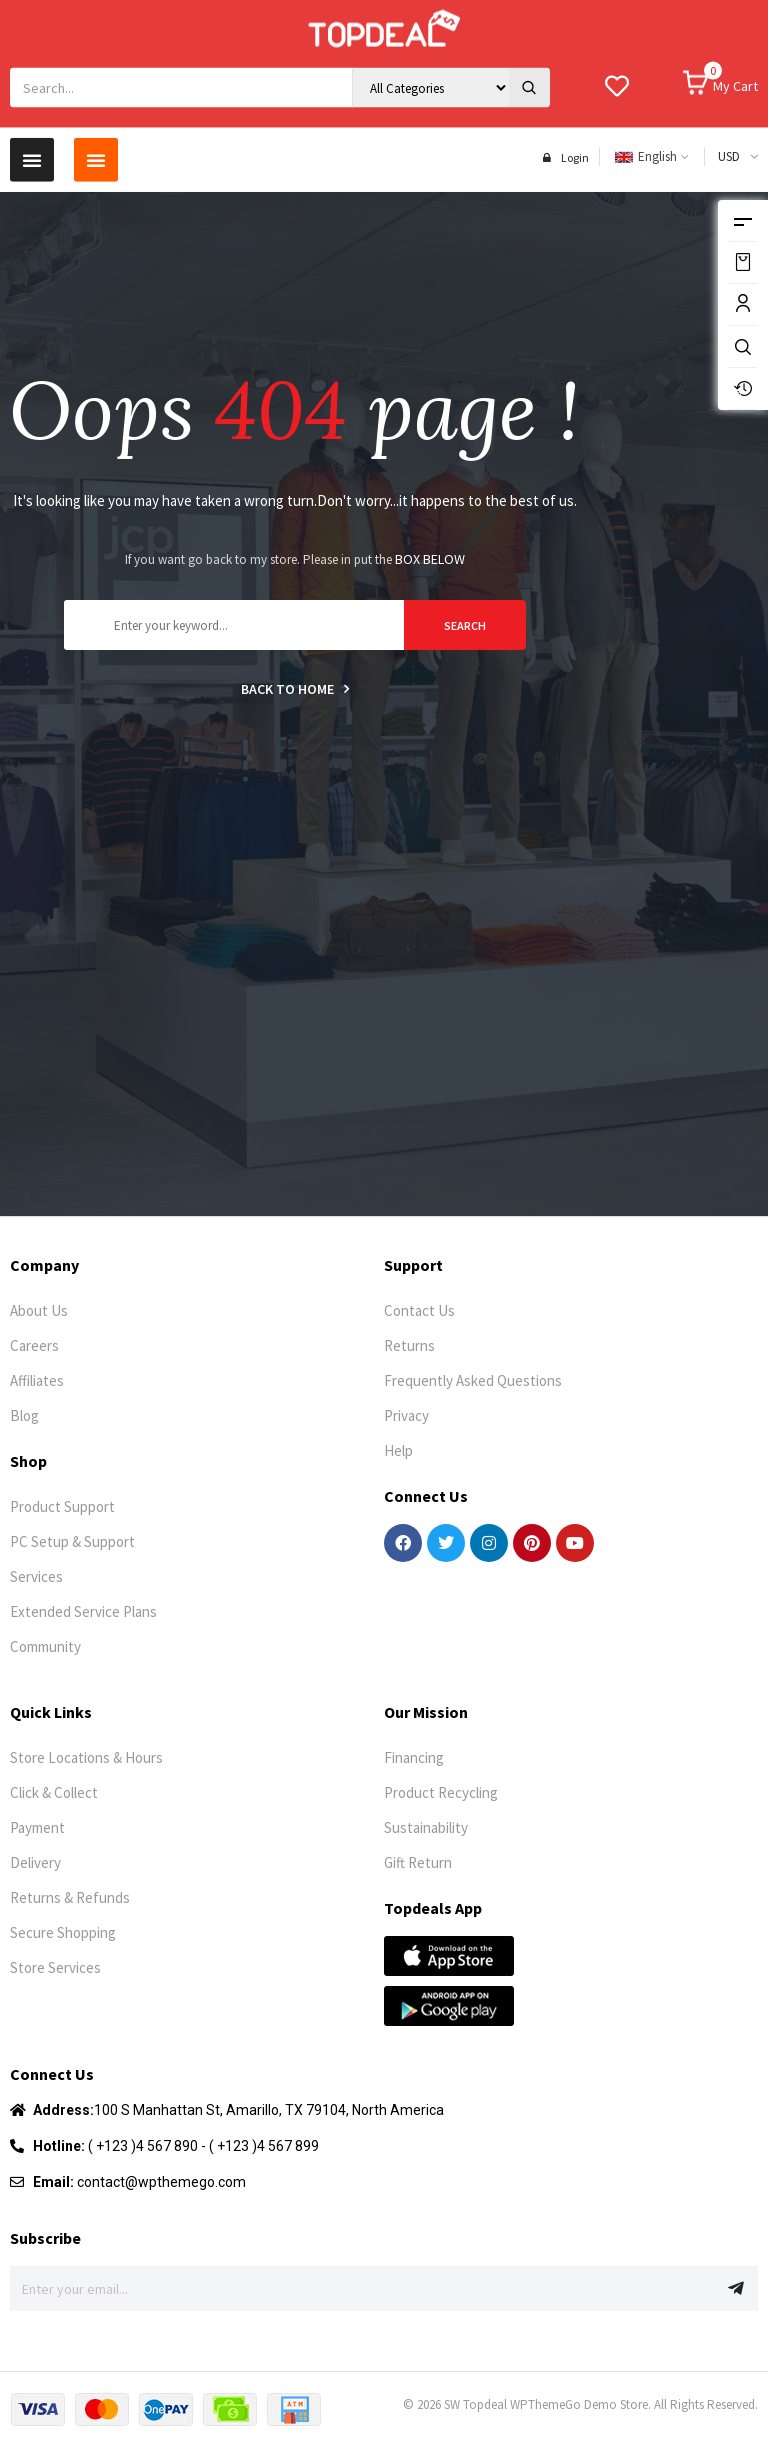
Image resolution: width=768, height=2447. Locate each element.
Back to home (295, 689)
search (465, 625)
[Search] (529, 60)
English (646, 142)
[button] (32, 146)
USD (729, 142)
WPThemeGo (545, 2404)
